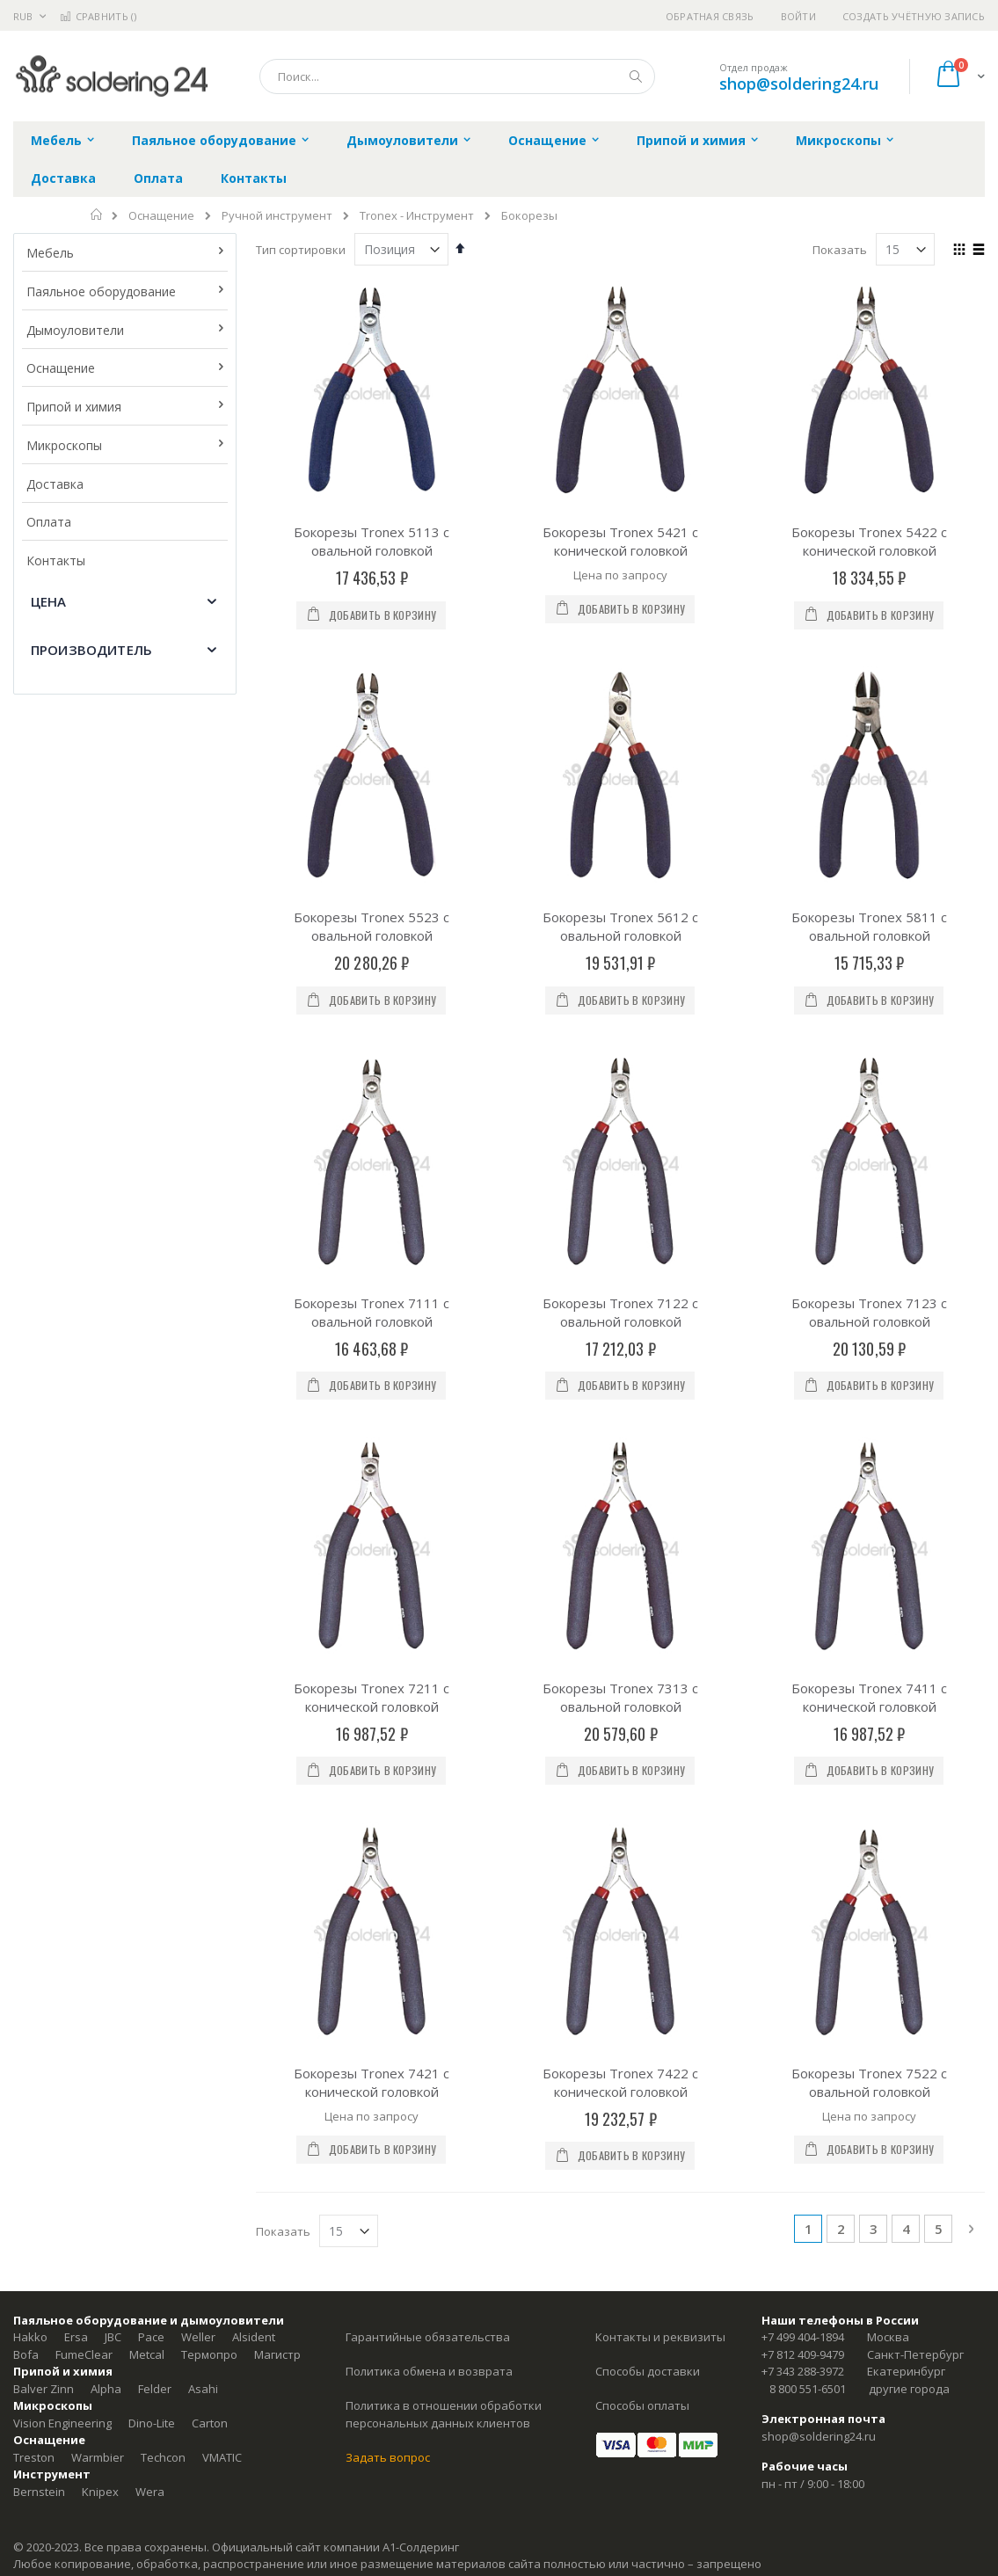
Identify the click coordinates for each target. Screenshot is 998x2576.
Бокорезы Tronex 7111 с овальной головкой (371, 938)
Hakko (30, 1589)
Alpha (106, 1640)
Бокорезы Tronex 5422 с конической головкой (869, 541)
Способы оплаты (642, 1657)
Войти (798, 16)
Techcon (163, 1708)
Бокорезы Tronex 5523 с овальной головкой (371, 740)
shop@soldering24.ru (798, 83)
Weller (198, 1589)
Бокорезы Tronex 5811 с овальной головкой (869, 740)
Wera (149, 1742)
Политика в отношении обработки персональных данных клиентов (444, 1666)
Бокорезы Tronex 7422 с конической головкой (620, 1333)
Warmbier (97, 1708)
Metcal (146, 1605)
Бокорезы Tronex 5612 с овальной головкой (620, 740)
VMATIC (222, 1708)
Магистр (277, 1605)
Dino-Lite (151, 1674)
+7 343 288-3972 (802, 1623)
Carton (210, 1674)
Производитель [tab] (91, 650)
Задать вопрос (388, 1708)
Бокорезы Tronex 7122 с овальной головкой (620, 938)
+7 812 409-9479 (802, 1605)
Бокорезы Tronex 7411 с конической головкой (869, 1135)
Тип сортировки (301, 250)
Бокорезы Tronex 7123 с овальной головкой (869, 938)
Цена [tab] (49, 601)
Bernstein (39, 1742)
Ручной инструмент (277, 216)
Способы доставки (647, 1623)
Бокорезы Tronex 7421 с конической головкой (371, 1333)
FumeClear (84, 1605)
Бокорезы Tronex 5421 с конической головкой (620, 541)
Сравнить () (98, 16)
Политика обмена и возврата (429, 1623)
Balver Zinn (43, 1640)
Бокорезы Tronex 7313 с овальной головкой (620, 1135)
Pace (151, 1589)
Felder (154, 1640)
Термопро (209, 1605)
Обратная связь (710, 16)
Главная (97, 214)
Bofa (26, 1605)
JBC (113, 1589)
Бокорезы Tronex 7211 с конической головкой (371, 1135)
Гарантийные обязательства (428, 1589)
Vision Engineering (62, 1674)
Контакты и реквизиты (660, 1589)
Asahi (203, 1640)
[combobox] (457, 76)
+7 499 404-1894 (802, 1589)
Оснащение (161, 216)
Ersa (76, 1589)
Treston (34, 1708)
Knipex (100, 1742)
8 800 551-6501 (807, 1640)
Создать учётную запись (913, 16)
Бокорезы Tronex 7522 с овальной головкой (869, 1333)
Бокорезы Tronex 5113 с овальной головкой (371, 541)
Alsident (253, 1589)
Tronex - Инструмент (417, 216)
